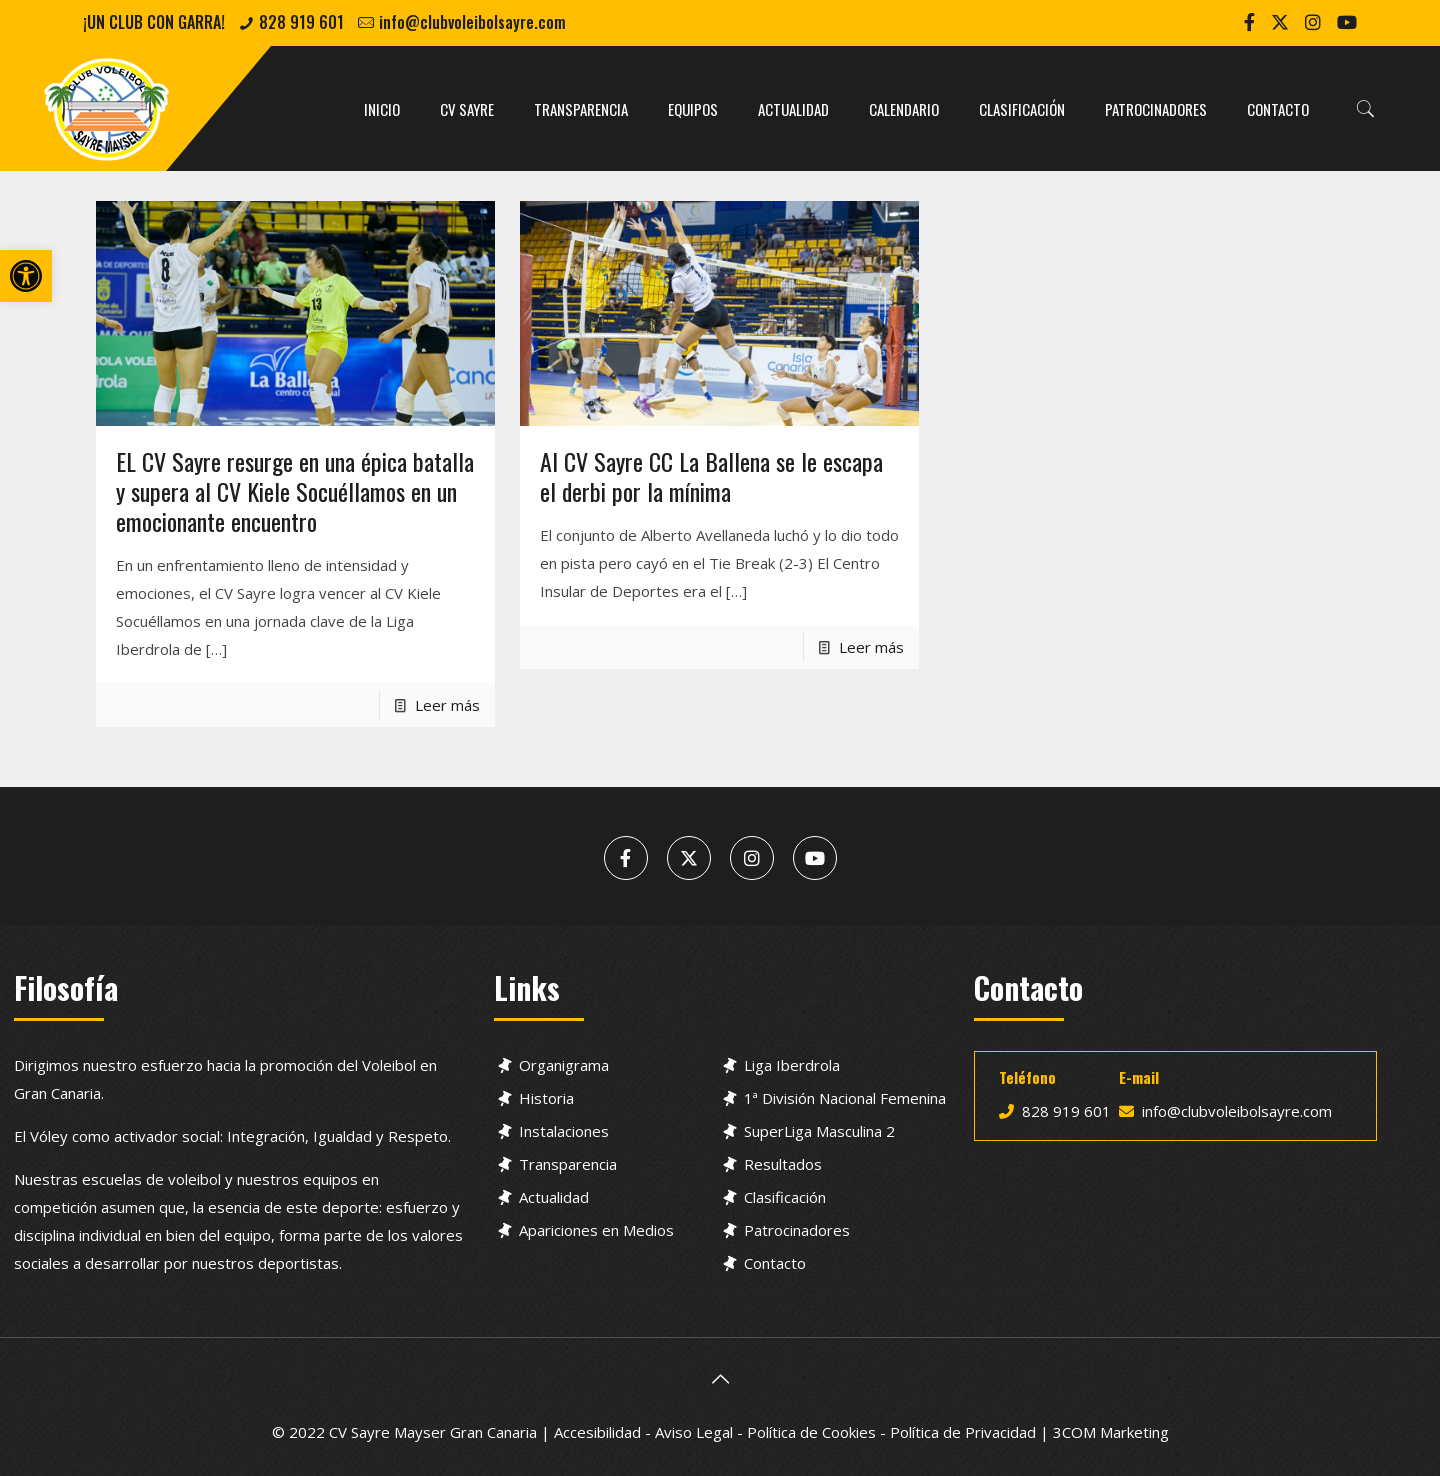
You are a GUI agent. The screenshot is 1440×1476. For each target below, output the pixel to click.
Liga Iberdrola (792, 1065)
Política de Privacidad (963, 1432)
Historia (546, 1098)
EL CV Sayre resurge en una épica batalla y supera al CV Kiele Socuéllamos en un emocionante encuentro (295, 491)
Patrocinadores (797, 1230)
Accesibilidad (597, 1432)
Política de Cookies (811, 1432)
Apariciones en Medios (596, 1230)
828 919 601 (301, 22)
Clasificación (785, 1197)
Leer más (447, 705)
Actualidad (554, 1197)
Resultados (783, 1164)
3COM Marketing (1111, 1432)
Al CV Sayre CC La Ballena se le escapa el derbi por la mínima (711, 476)
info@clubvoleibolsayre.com (472, 22)
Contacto (775, 1263)
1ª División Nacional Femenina (845, 1098)
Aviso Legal (694, 1432)
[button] (26, 276)
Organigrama (564, 1065)
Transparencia (568, 1164)
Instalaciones (564, 1131)
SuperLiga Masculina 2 (819, 1131)
